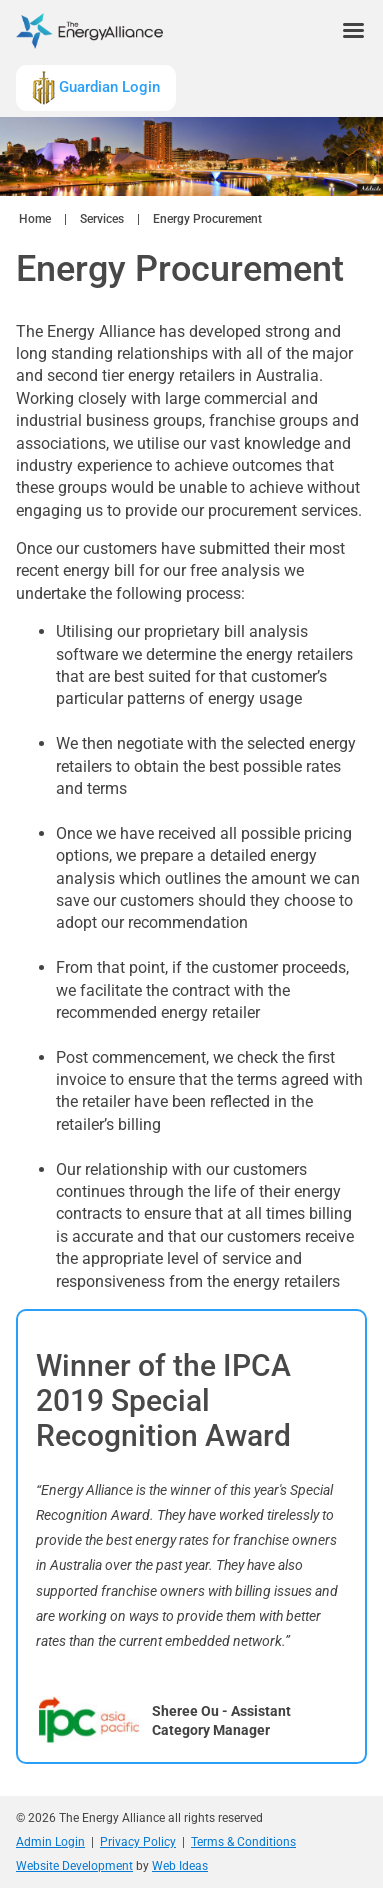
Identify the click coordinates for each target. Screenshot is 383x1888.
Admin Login (50, 1842)
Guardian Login (96, 88)
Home (35, 219)
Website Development (74, 1866)
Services (102, 219)
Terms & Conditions (243, 1842)
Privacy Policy (138, 1842)
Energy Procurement (207, 219)
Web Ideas (180, 1866)
